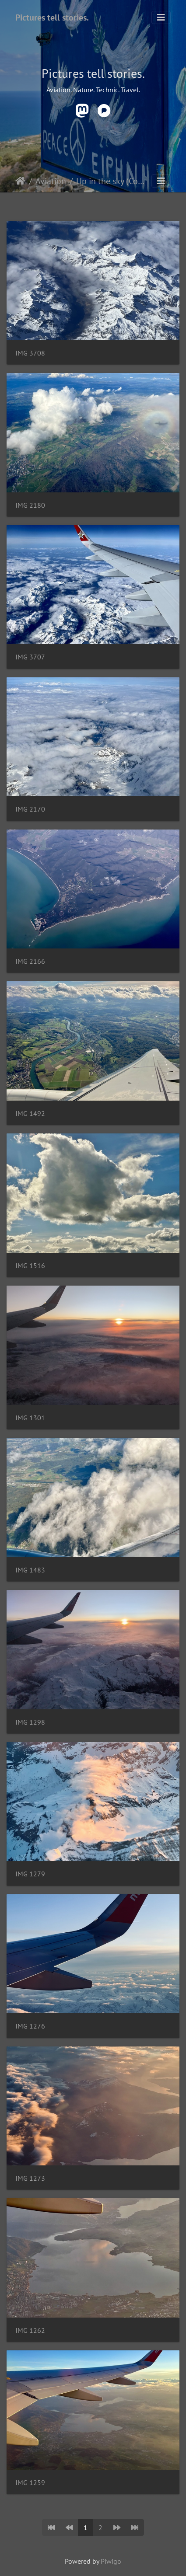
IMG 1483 (30, 1570)
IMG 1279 (30, 1874)
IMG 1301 (30, 1418)
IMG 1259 (30, 2482)
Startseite (20, 181)
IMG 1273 (30, 2178)
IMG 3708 (30, 353)
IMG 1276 (30, 2026)
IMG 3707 (30, 657)
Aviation (50, 181)
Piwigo (111, 2561)
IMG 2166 (30, 961)
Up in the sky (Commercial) (112, 181)
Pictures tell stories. (52, 17)
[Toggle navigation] (161, 17)
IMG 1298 (30, 1722)
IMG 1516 (30, 1266)
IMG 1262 (30, 2330)
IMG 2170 (30, 809)
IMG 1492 (30, 1113)
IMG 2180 (30, 505)
